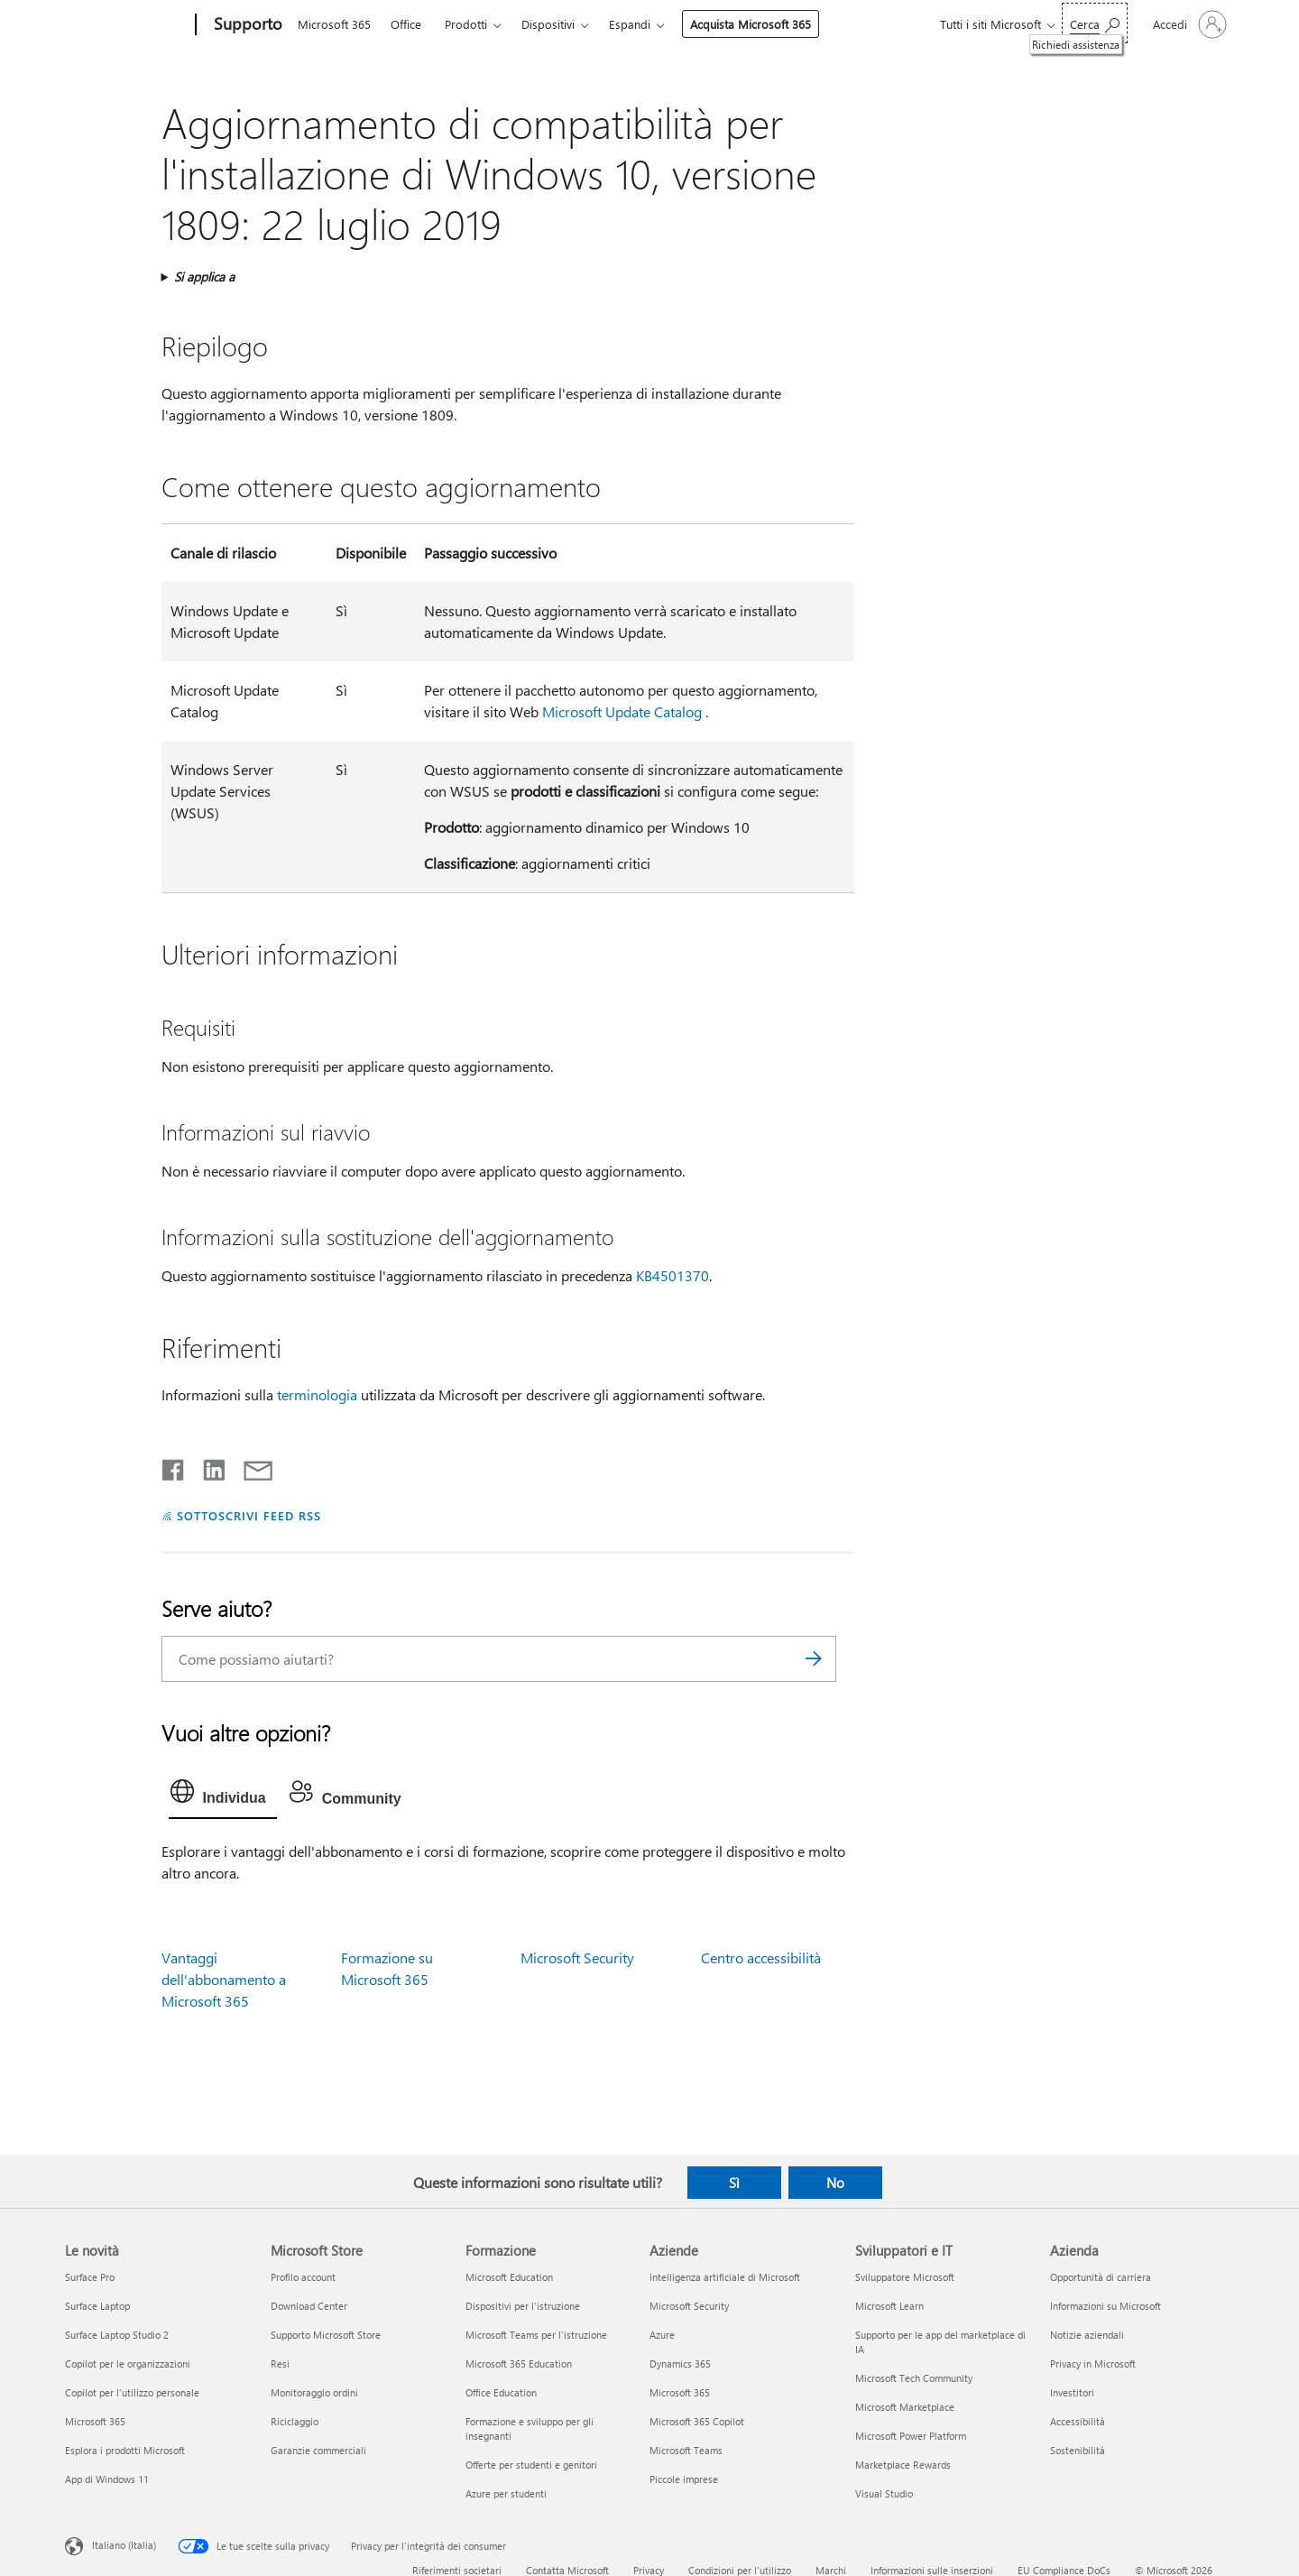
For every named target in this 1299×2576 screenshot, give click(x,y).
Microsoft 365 (334, 24)
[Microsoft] (127, 25)
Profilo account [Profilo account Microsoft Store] (303, 2277)
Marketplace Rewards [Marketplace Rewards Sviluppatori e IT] (903, 2464)
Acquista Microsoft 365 (750, 24)
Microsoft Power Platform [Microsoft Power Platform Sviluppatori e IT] (910, 2435)
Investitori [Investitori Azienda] (1072, 2392)
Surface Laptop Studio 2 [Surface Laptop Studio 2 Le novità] (117, 2334)
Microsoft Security (577, 1957)
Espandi (629, 24)
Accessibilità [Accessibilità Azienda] (1077, 2421)
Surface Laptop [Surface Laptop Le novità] (97, 2306)
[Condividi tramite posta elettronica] (249, 1466)
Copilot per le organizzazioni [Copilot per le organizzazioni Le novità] (127, 2363)
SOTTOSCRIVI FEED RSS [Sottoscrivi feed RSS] (249, 1515)
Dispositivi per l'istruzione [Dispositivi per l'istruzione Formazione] (522, 2306)
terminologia (317, 1394)
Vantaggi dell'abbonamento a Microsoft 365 (223, 1979)
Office (406, 24)
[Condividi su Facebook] (174, 1466)
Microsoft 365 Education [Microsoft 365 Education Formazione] (518, 2363)
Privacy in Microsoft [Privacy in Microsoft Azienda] (1093, 2363)
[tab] (223, 1795)
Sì (734, 2183)
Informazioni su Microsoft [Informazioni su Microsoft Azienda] (1105, 2306)
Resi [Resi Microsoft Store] (280, 2363)
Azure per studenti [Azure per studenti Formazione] (506, 2493)
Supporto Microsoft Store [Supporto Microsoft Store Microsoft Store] (326, 2334)
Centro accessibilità (761, 1957)
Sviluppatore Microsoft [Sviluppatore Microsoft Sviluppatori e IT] (904, 2277)
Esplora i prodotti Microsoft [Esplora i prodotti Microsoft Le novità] (125, 2450)
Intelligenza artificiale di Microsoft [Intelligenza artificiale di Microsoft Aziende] (725, 2277)
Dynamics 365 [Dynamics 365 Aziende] (680, 2363)
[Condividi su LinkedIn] (207, 1466)
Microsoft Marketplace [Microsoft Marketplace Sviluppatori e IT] (904, 2407)
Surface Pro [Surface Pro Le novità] (90, 2277)
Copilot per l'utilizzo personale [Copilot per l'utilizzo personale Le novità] (132, 2392)
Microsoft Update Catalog (622, 711)
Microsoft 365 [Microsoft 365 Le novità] (95, 2421)
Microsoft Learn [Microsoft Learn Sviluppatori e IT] (889, 2306)
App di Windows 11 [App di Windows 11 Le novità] (107, 2479)
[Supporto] (246, 25)
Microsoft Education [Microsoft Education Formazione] (509, 2277)
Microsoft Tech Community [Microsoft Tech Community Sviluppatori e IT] (913, 2378)
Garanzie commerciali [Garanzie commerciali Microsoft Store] (318, 2450)
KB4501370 (672, 1275)
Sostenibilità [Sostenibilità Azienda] (1077, 2450)
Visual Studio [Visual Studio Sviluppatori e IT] (884, 2493)
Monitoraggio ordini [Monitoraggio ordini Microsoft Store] (314, 2392)
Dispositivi (548, 24)
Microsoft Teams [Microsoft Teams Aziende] (686, 2450)
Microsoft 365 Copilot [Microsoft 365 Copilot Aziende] (697, 2421)
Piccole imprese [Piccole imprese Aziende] (684, 2479)
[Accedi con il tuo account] (1188, 24)
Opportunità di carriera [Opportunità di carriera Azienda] (1100, 2277)
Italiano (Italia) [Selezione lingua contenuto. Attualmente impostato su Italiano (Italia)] (124, 2545)
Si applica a (204, 276)
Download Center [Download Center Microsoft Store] (309, 2306)
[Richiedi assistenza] (1095, 23)
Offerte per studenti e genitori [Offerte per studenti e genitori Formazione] (531, 2464)
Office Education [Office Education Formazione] (501, 2392)
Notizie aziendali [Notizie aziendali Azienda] (1087, 2334)
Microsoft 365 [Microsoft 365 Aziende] (680, 2392)
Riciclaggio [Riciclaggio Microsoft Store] (294, 2421)
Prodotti (466, 24)
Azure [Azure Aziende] (662, 2334)
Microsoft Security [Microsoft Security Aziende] (689, 2306)
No (835, 2183)
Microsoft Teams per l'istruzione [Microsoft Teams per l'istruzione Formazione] (536, 2334)
